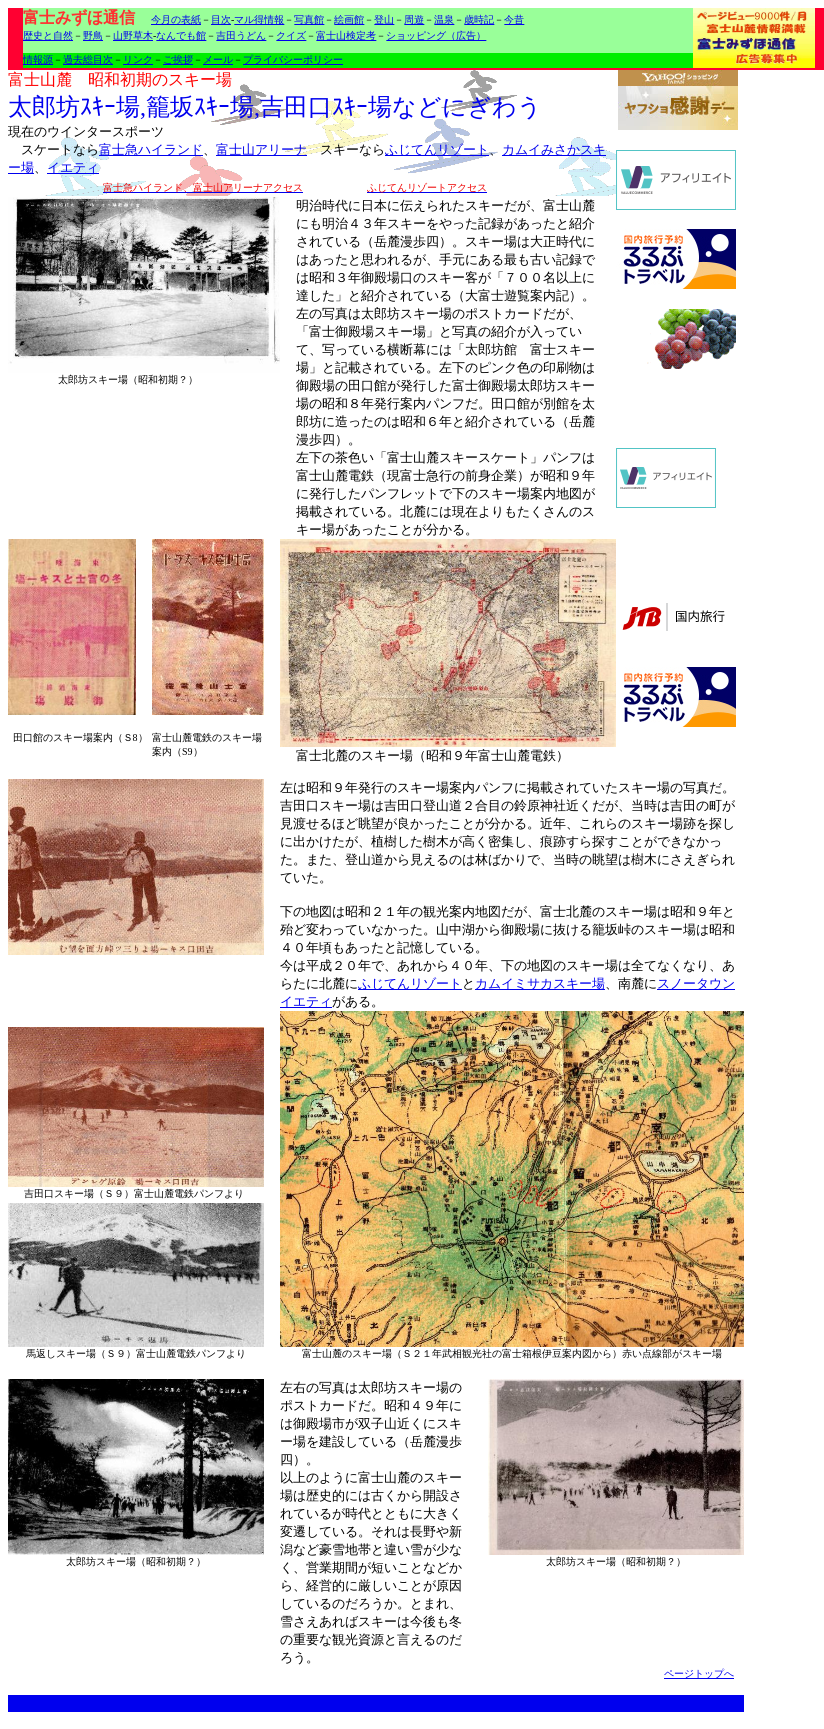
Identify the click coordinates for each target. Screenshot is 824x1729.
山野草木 (133, 35)
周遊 (414, 19)
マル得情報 (259, 19)
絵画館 (349, 19)
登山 (384, 19)
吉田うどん (241, 35)
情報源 (38, 59)
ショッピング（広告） (436, 35)
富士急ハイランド (151, 149)
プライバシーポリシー (293, 59)
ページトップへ (699, 1673)
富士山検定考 (346, 35)
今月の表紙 (176, 19)
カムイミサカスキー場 (540, 983)
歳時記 (479, 19)
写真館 (309, 19)
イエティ (73, 167)
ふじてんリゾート (437, 149)
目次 (221, 19)
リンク (138, 59)
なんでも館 (181, 35)
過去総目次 (88, 59)
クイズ (291, 35)
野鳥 (93, 35)
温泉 (444, 19)
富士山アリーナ (261, 149)
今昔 (514, 19)
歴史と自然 (48, 35)
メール (218, 59)
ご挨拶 (178, 59)
